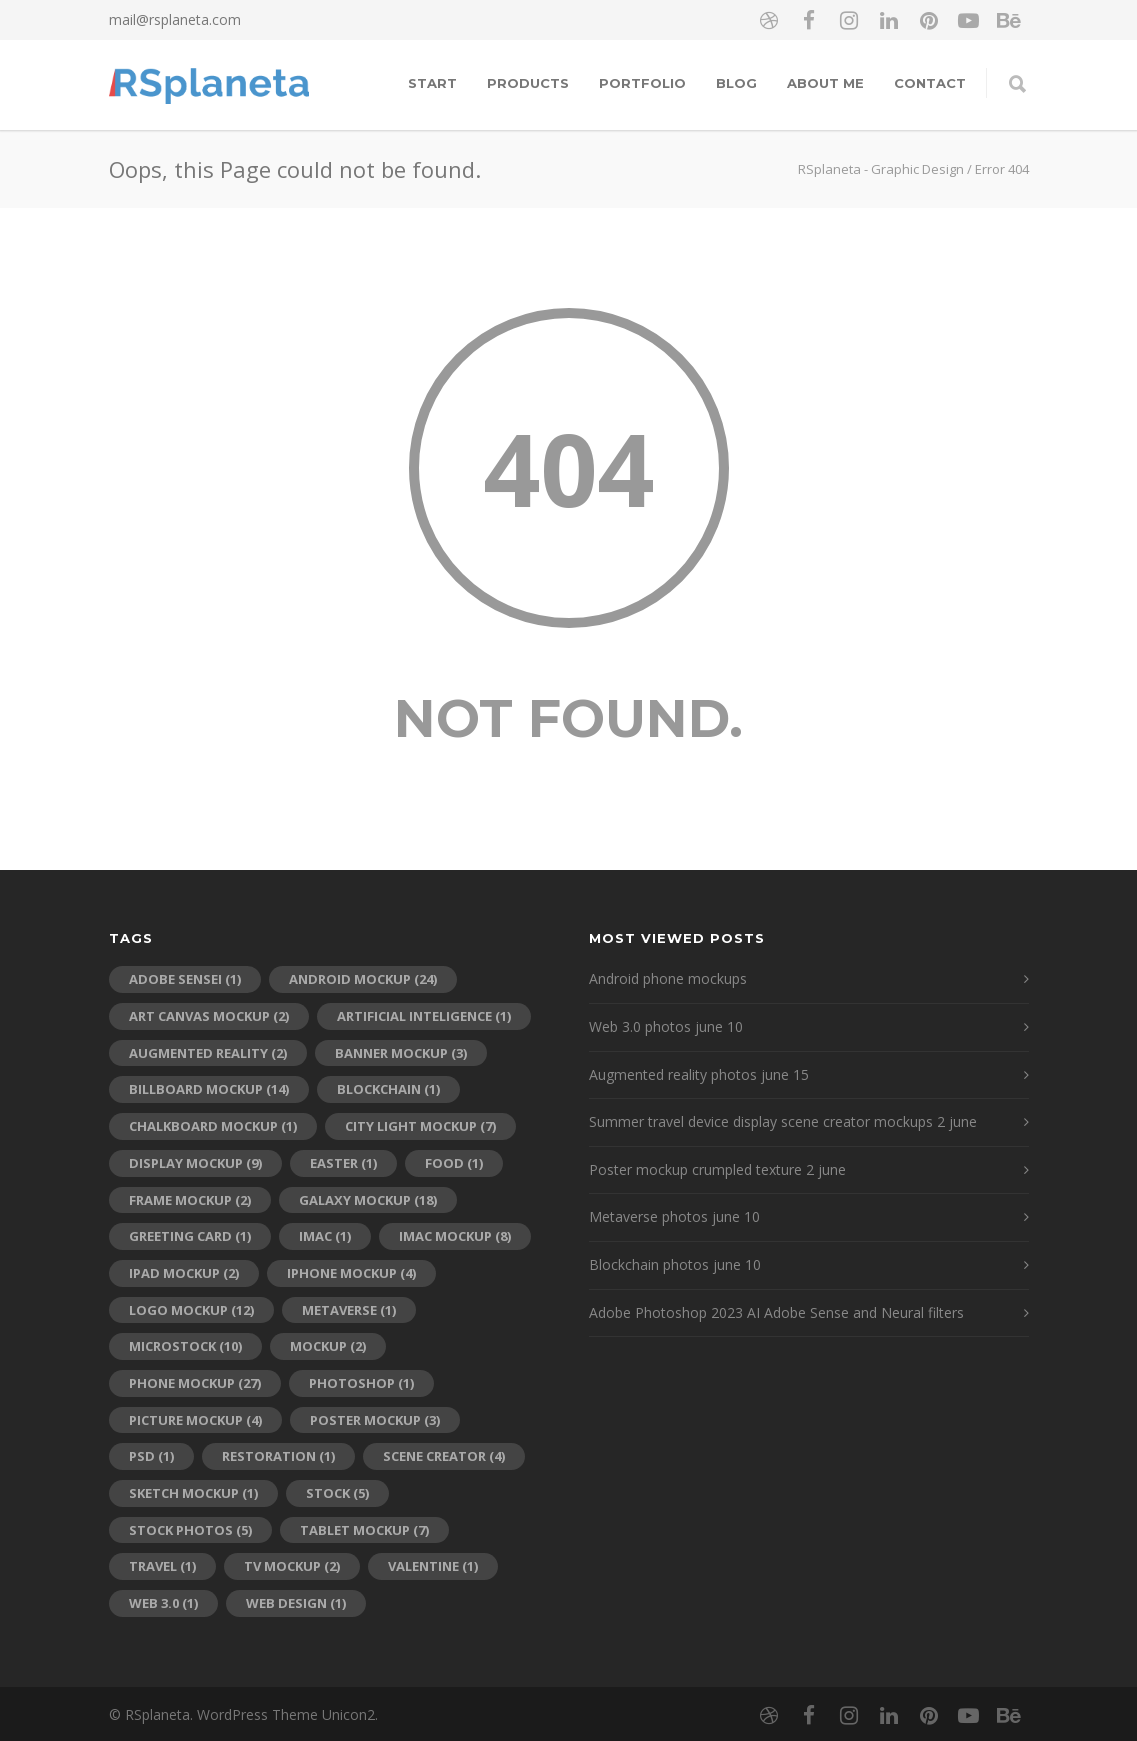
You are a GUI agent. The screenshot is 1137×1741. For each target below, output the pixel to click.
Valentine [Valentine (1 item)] (433, 1566)
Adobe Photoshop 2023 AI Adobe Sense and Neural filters (776, 1312)
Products (528, 83)
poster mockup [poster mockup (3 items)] (375, 1420)
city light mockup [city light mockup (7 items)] (420, 1126)
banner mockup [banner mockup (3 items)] (401, 1053)
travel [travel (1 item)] (162, 1566)
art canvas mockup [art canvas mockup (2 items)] (209, 1016)
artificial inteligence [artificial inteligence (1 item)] (424, 1016)
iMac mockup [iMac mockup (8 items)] (455, 1236)
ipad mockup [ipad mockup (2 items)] (184, 1273)
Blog (736, 83)
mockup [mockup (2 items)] (328, 1346)
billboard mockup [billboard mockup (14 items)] (209, 1089)
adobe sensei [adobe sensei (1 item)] (185, 979)
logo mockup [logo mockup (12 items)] (191, 1310)
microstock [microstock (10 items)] (185, 1346)
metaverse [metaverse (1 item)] (349, 1310)
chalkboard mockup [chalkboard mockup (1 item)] (213, 1126)
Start (432, 83)
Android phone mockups (668, 978)
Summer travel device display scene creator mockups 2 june (783, 1121)
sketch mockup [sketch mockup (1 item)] (193, 1493)
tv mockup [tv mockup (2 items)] (292, 1566)
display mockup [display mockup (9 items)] (195, 1163)
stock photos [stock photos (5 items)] (190, 1530)
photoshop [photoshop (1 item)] (361, 1383)
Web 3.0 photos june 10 (666, 1026)
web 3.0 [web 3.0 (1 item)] (163, 1603)
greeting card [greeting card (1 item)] (190, 1236)
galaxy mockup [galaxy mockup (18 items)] (368, 1200)
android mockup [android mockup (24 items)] (363, 979)
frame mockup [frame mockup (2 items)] (190, 1200)
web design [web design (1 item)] (296, 1603)
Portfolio (642, 83)
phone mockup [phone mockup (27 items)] (195, 1383)
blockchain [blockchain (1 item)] (388, 1089)
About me (825, 83)
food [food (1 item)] (454, 1163)
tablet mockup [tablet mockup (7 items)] (364, 1530)
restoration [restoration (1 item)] (278, 1456)
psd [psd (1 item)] (151, 1456)
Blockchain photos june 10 (675, 1264)
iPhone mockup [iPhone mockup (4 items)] (351, 1273)
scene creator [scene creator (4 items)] (444, 1456)
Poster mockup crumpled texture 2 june (717, 1169)
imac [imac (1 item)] (325, 1236)
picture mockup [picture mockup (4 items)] (195, 1420)
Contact (930, 83)
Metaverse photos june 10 (674, 1216)
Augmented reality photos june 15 (699, 1074)
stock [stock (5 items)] (337, 1493)
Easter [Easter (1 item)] (343, 1163)
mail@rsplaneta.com (175, 19)
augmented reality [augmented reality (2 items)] (208, 1053)
